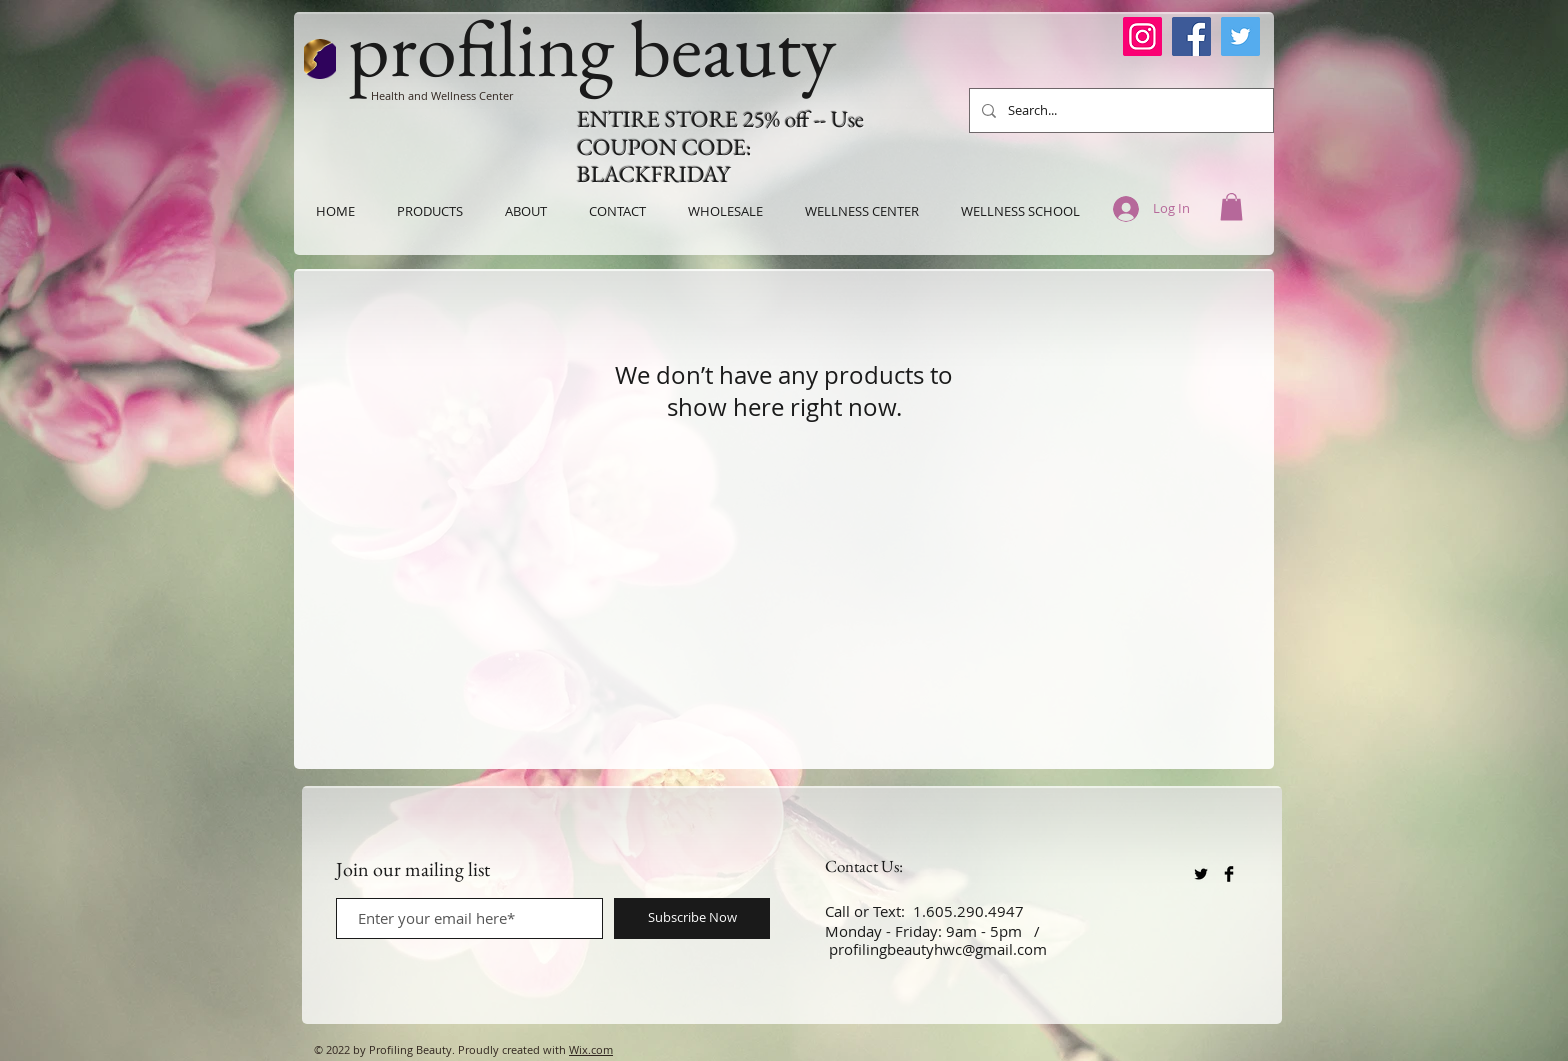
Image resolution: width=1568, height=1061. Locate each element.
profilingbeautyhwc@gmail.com (938, 949)
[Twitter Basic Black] (1201, 874)
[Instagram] (1142, 36)
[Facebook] (1191, 36)
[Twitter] (1240, 36)
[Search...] (1119, 110)
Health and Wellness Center (442, 95)
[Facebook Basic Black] (1229, 874)
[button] (1231, 206)
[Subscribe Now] (692, 918)
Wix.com (591, 1049)
